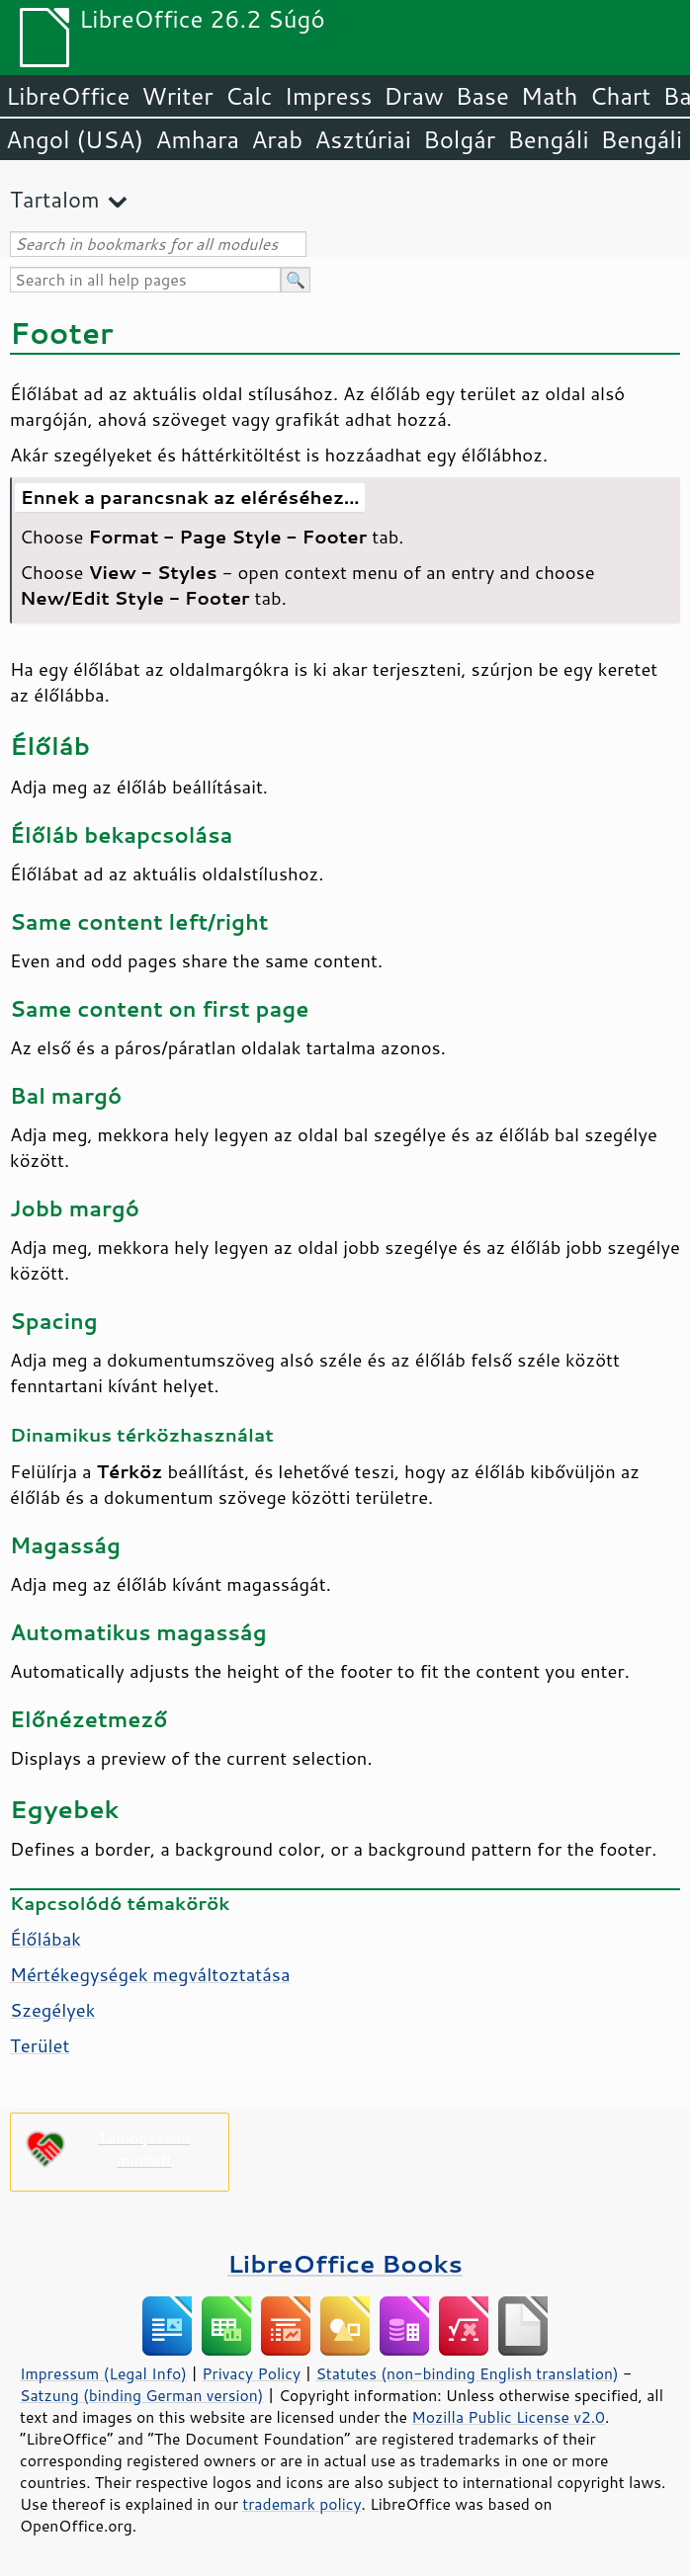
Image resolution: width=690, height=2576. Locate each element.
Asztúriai (362, 139)
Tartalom (55, 199)
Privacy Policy (251, 2373)
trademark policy (301, 2504)
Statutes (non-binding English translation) (466, 2373)
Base (482, 96)
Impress (329, 96)
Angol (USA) (74, 139)
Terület (39, 2045)
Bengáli (547, 139)
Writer (177, 96)
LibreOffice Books (345, 2263)
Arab (276, 139)
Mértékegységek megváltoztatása (150, 1974)
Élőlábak (45, 1939)
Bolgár (459, 139)
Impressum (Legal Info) (103, 2373)
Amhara (197, 139)
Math (549, 96)
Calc (249, 96)
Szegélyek (52, 2010)
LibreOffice (67, 96)
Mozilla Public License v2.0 (508, 2417)
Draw (413, 96)
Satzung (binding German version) (142, 2395)
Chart (619, 96)
